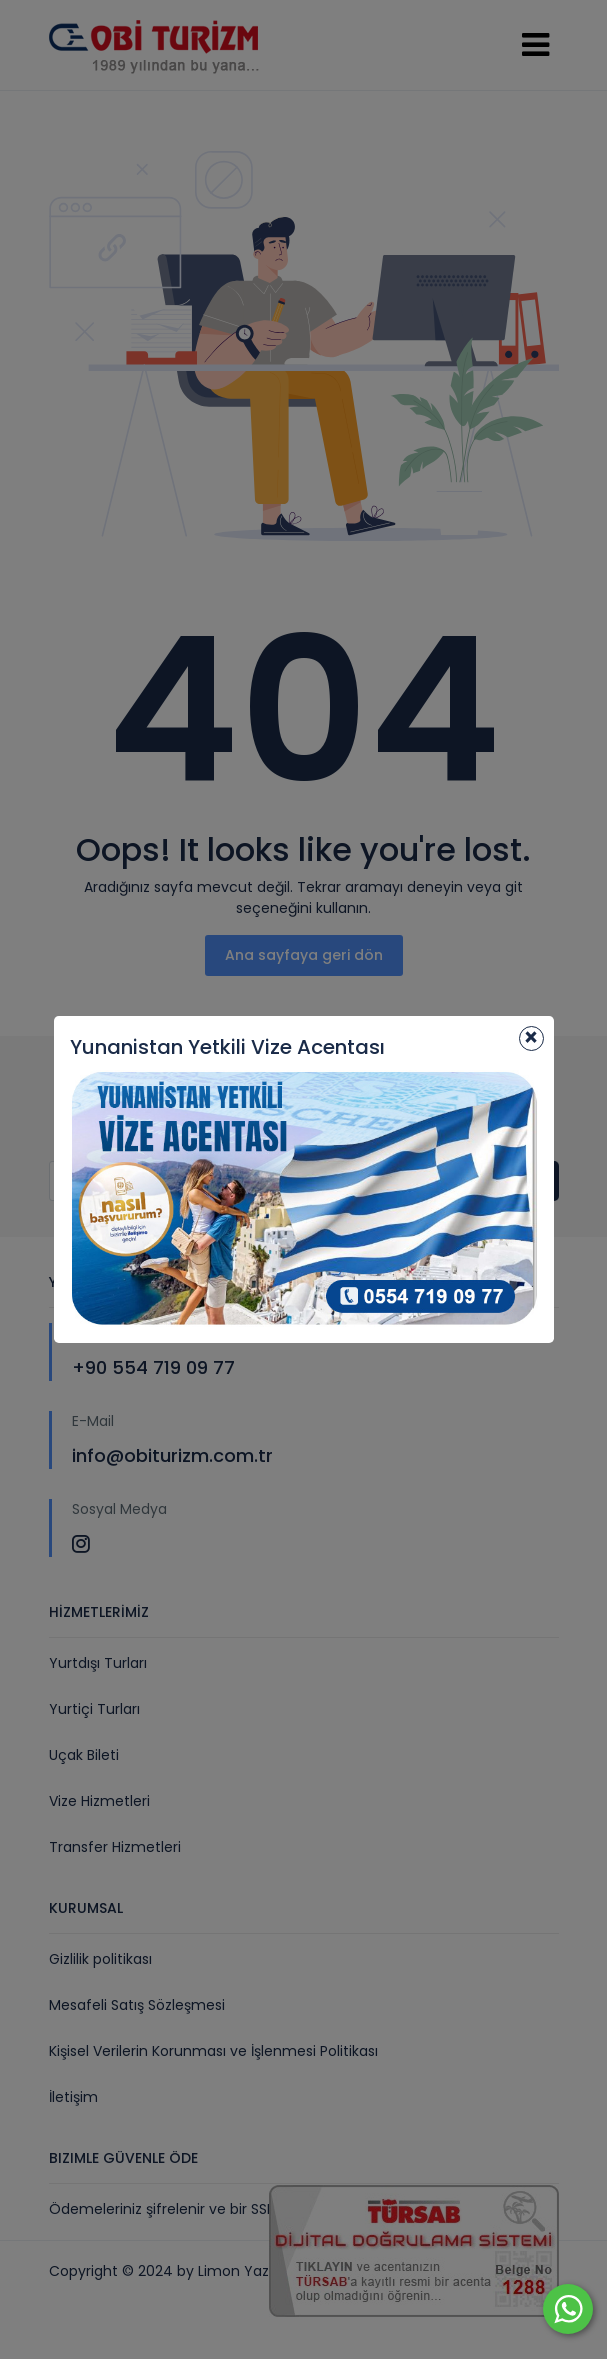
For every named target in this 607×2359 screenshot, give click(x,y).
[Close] (531, 1038)
